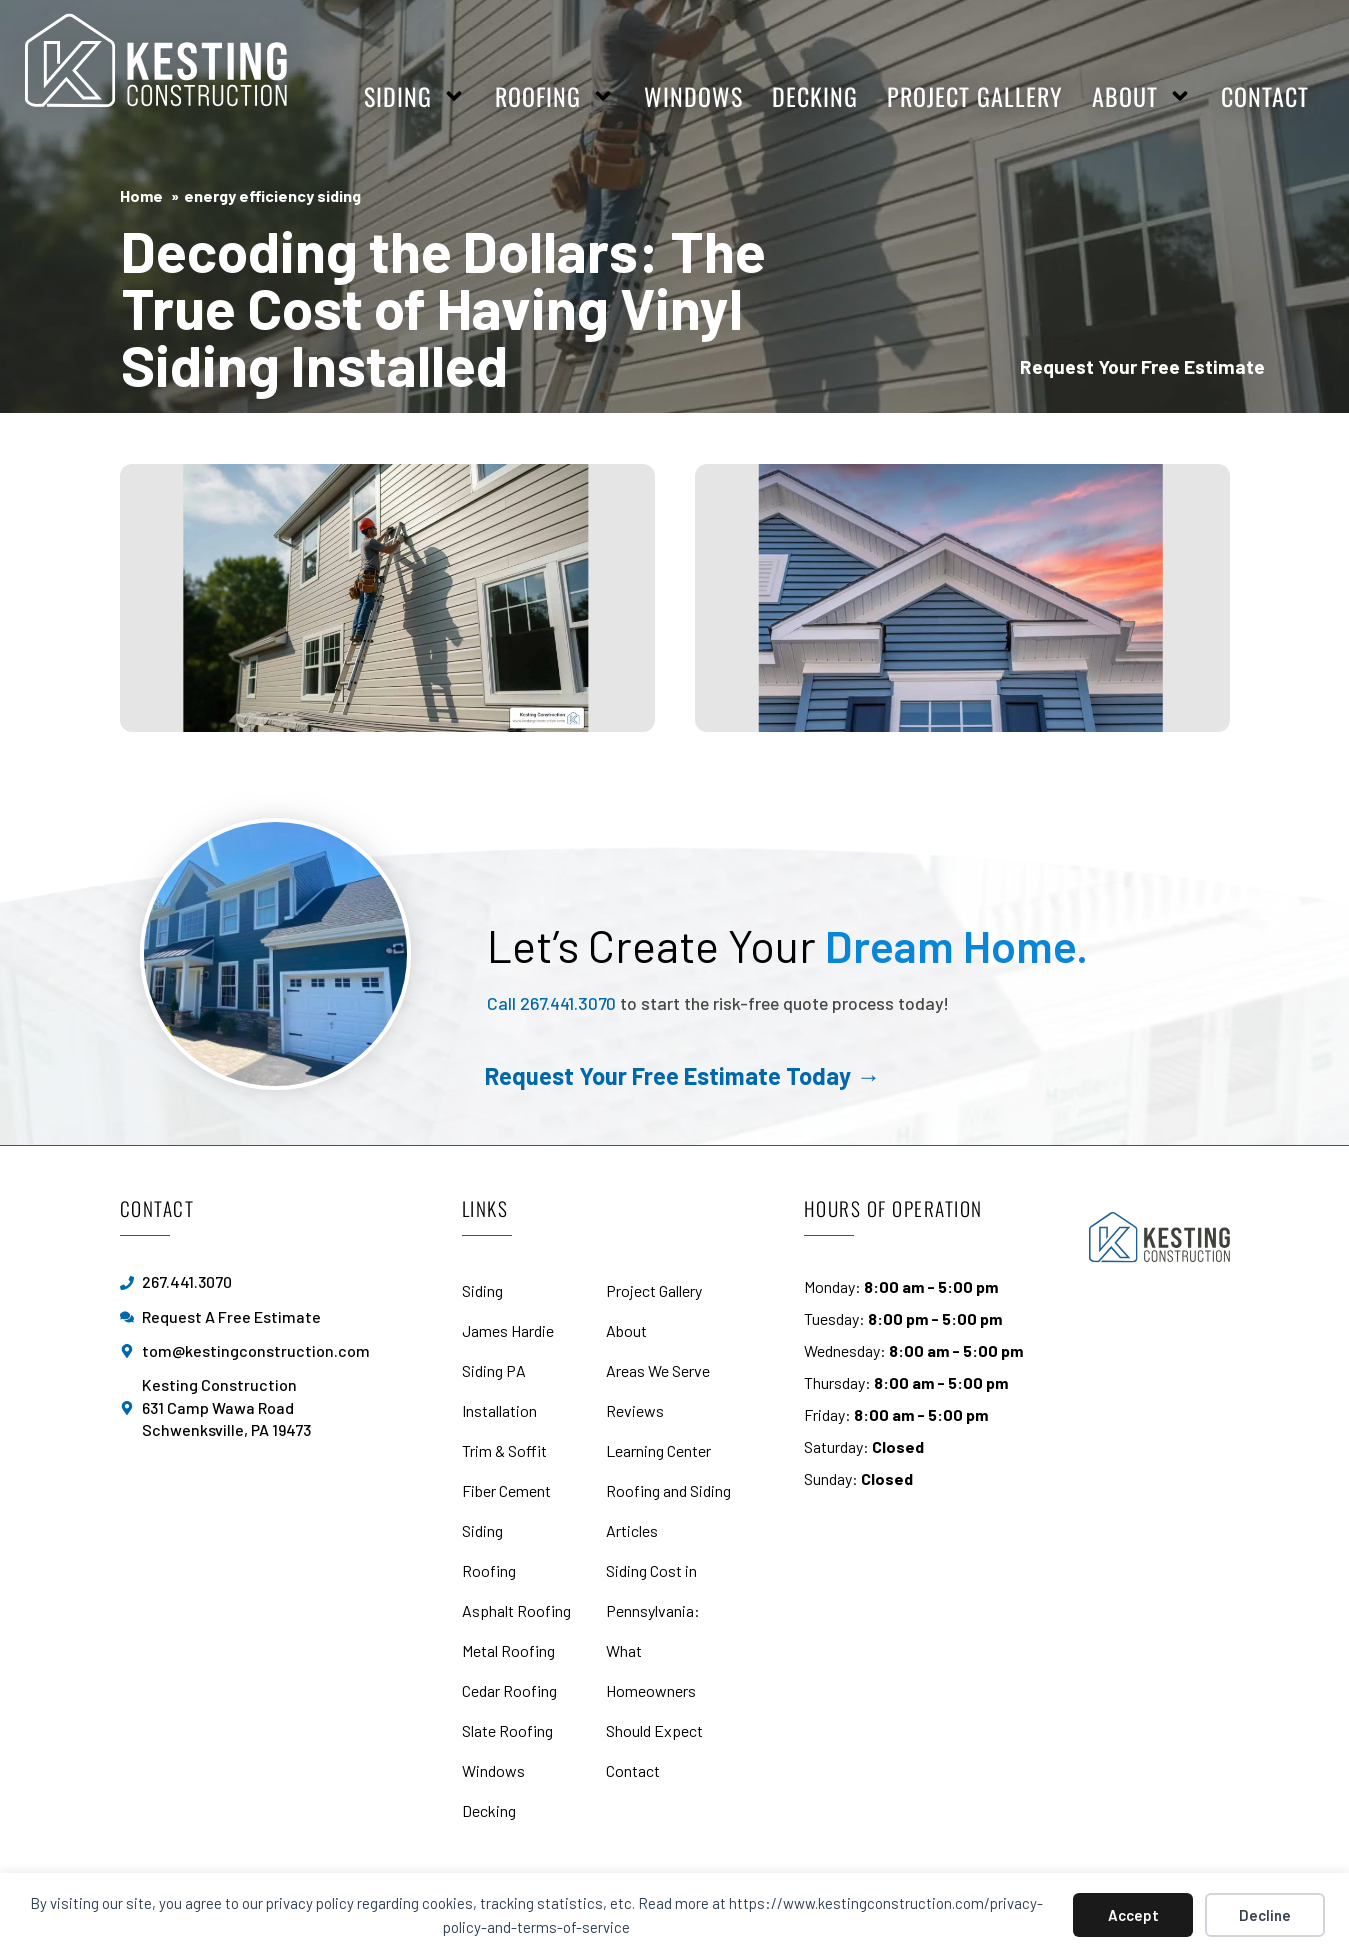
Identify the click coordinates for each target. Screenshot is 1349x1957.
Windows (693, 96)
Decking (815, 96)
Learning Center (658, 1450)
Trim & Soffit (504, 1450)
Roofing (555, 96)
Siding (415, 96)
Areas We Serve (658, 1370)
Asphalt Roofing (516, 1610)
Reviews (635, 1410)
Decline (1265, 1915)
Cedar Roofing (509, 1690)
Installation (499, 1410)
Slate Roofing (507, 1730)
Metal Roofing (508, 1650)
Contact (1265, 96)
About (1142, 96)
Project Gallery (975, 96)
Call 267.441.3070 (551, 1003)
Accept (1133, 1915)
